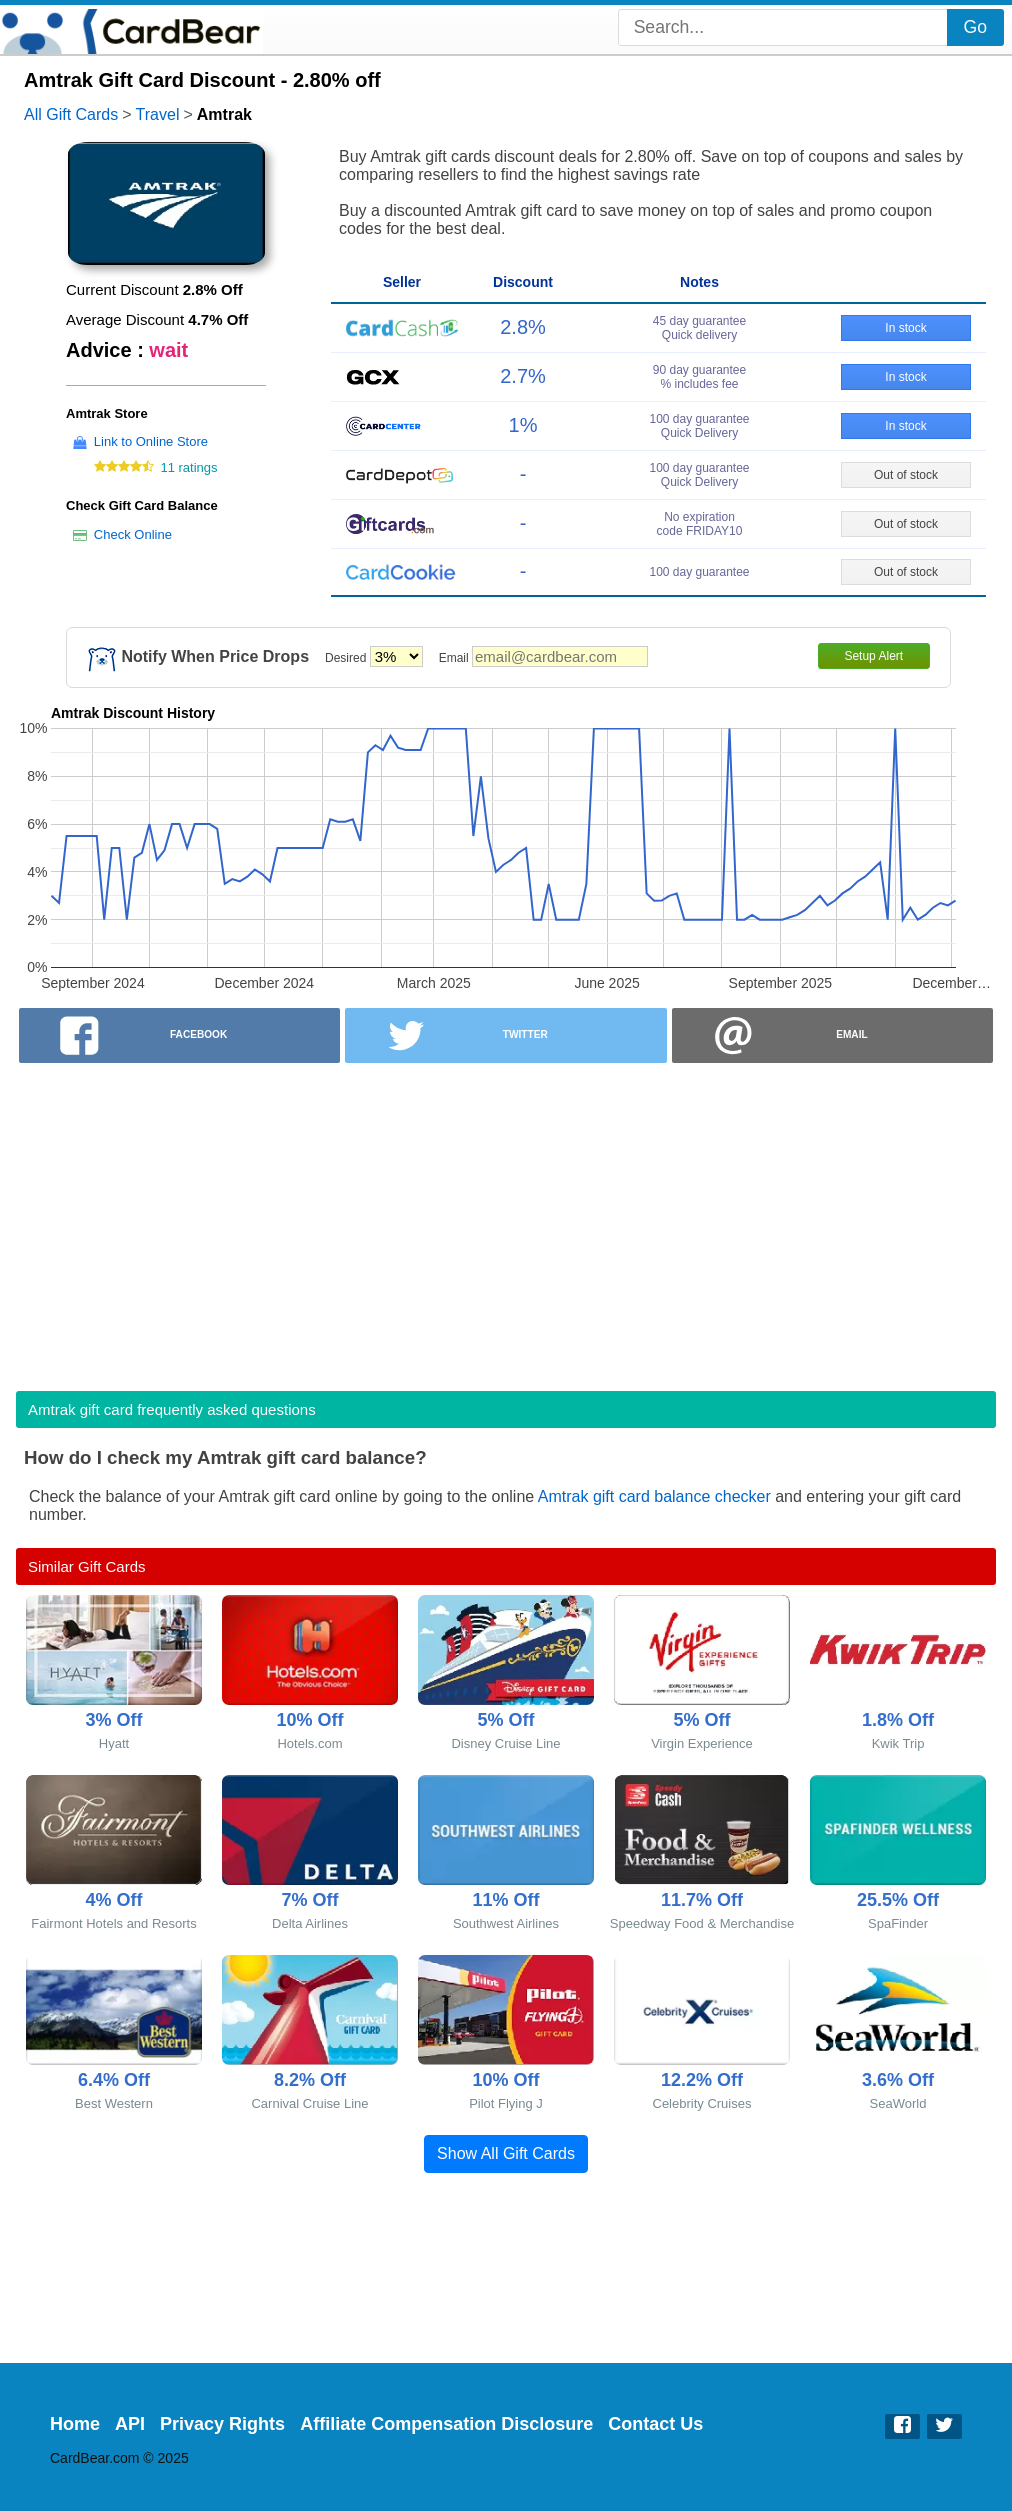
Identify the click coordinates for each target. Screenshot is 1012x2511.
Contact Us (655, 2424)
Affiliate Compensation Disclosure (446, 2424)
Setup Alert (873, 656)
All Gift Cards (71, 114)
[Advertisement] (506, 1221)
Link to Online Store (151, 441)
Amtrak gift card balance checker (654, 1496)
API (130, 2424)
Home (75, 2424)
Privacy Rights (222, 2424)
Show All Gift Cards (506, 2153)
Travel (158, 114)
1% (523, 425)
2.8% (523, 327)
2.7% (523, 376)
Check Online (133, 534)
